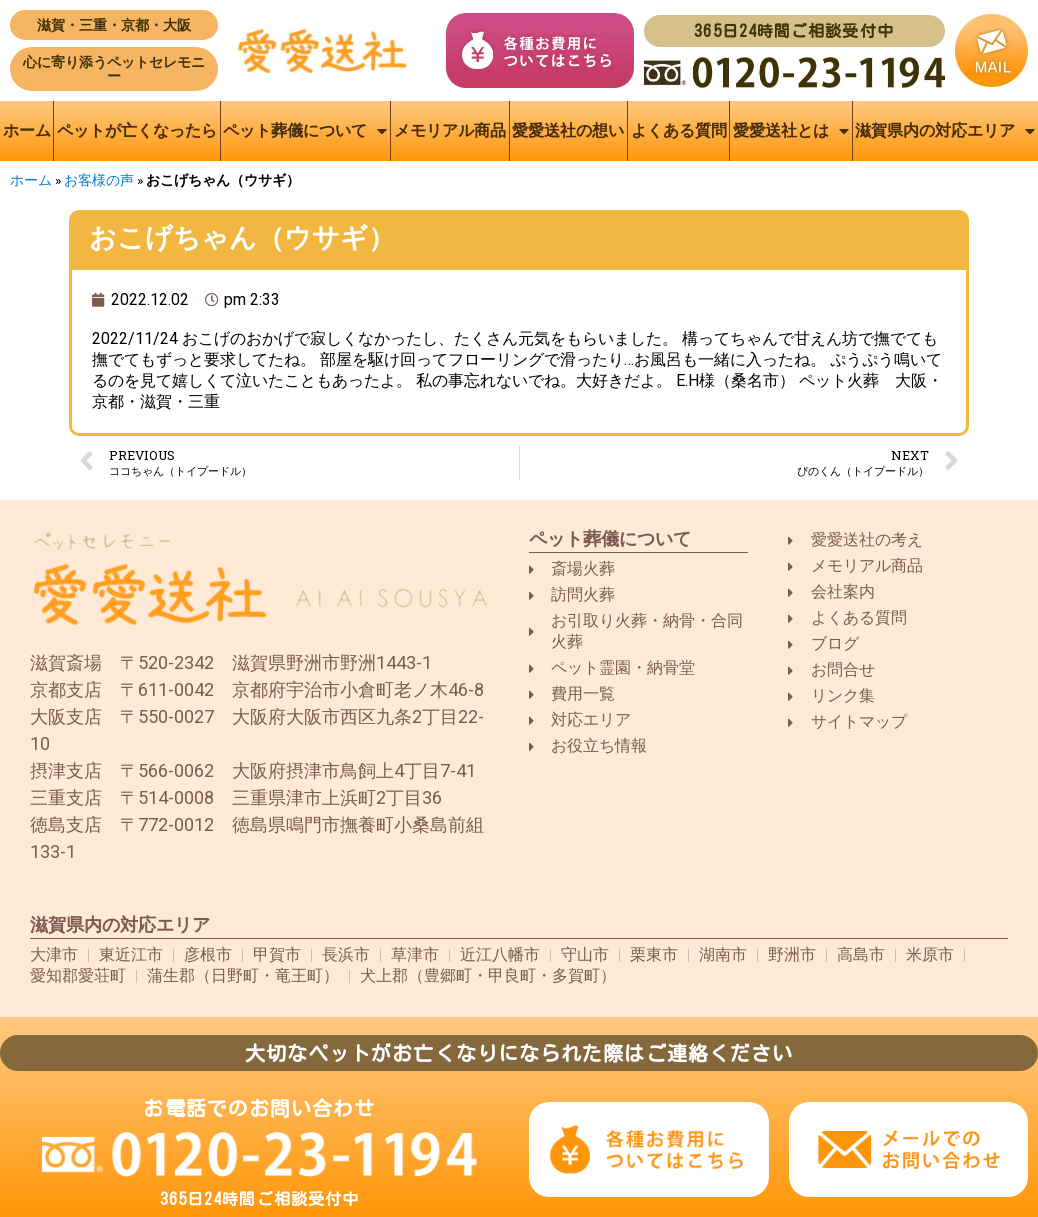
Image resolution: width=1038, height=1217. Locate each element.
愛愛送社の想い (568, 130)
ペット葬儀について (305, 131)
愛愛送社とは (791, 131)
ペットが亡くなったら (137, 130)
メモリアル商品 (450, 130)
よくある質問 (679, 130)
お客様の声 (99, 180)
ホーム (27, 130)
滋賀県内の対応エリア (945, 131)
